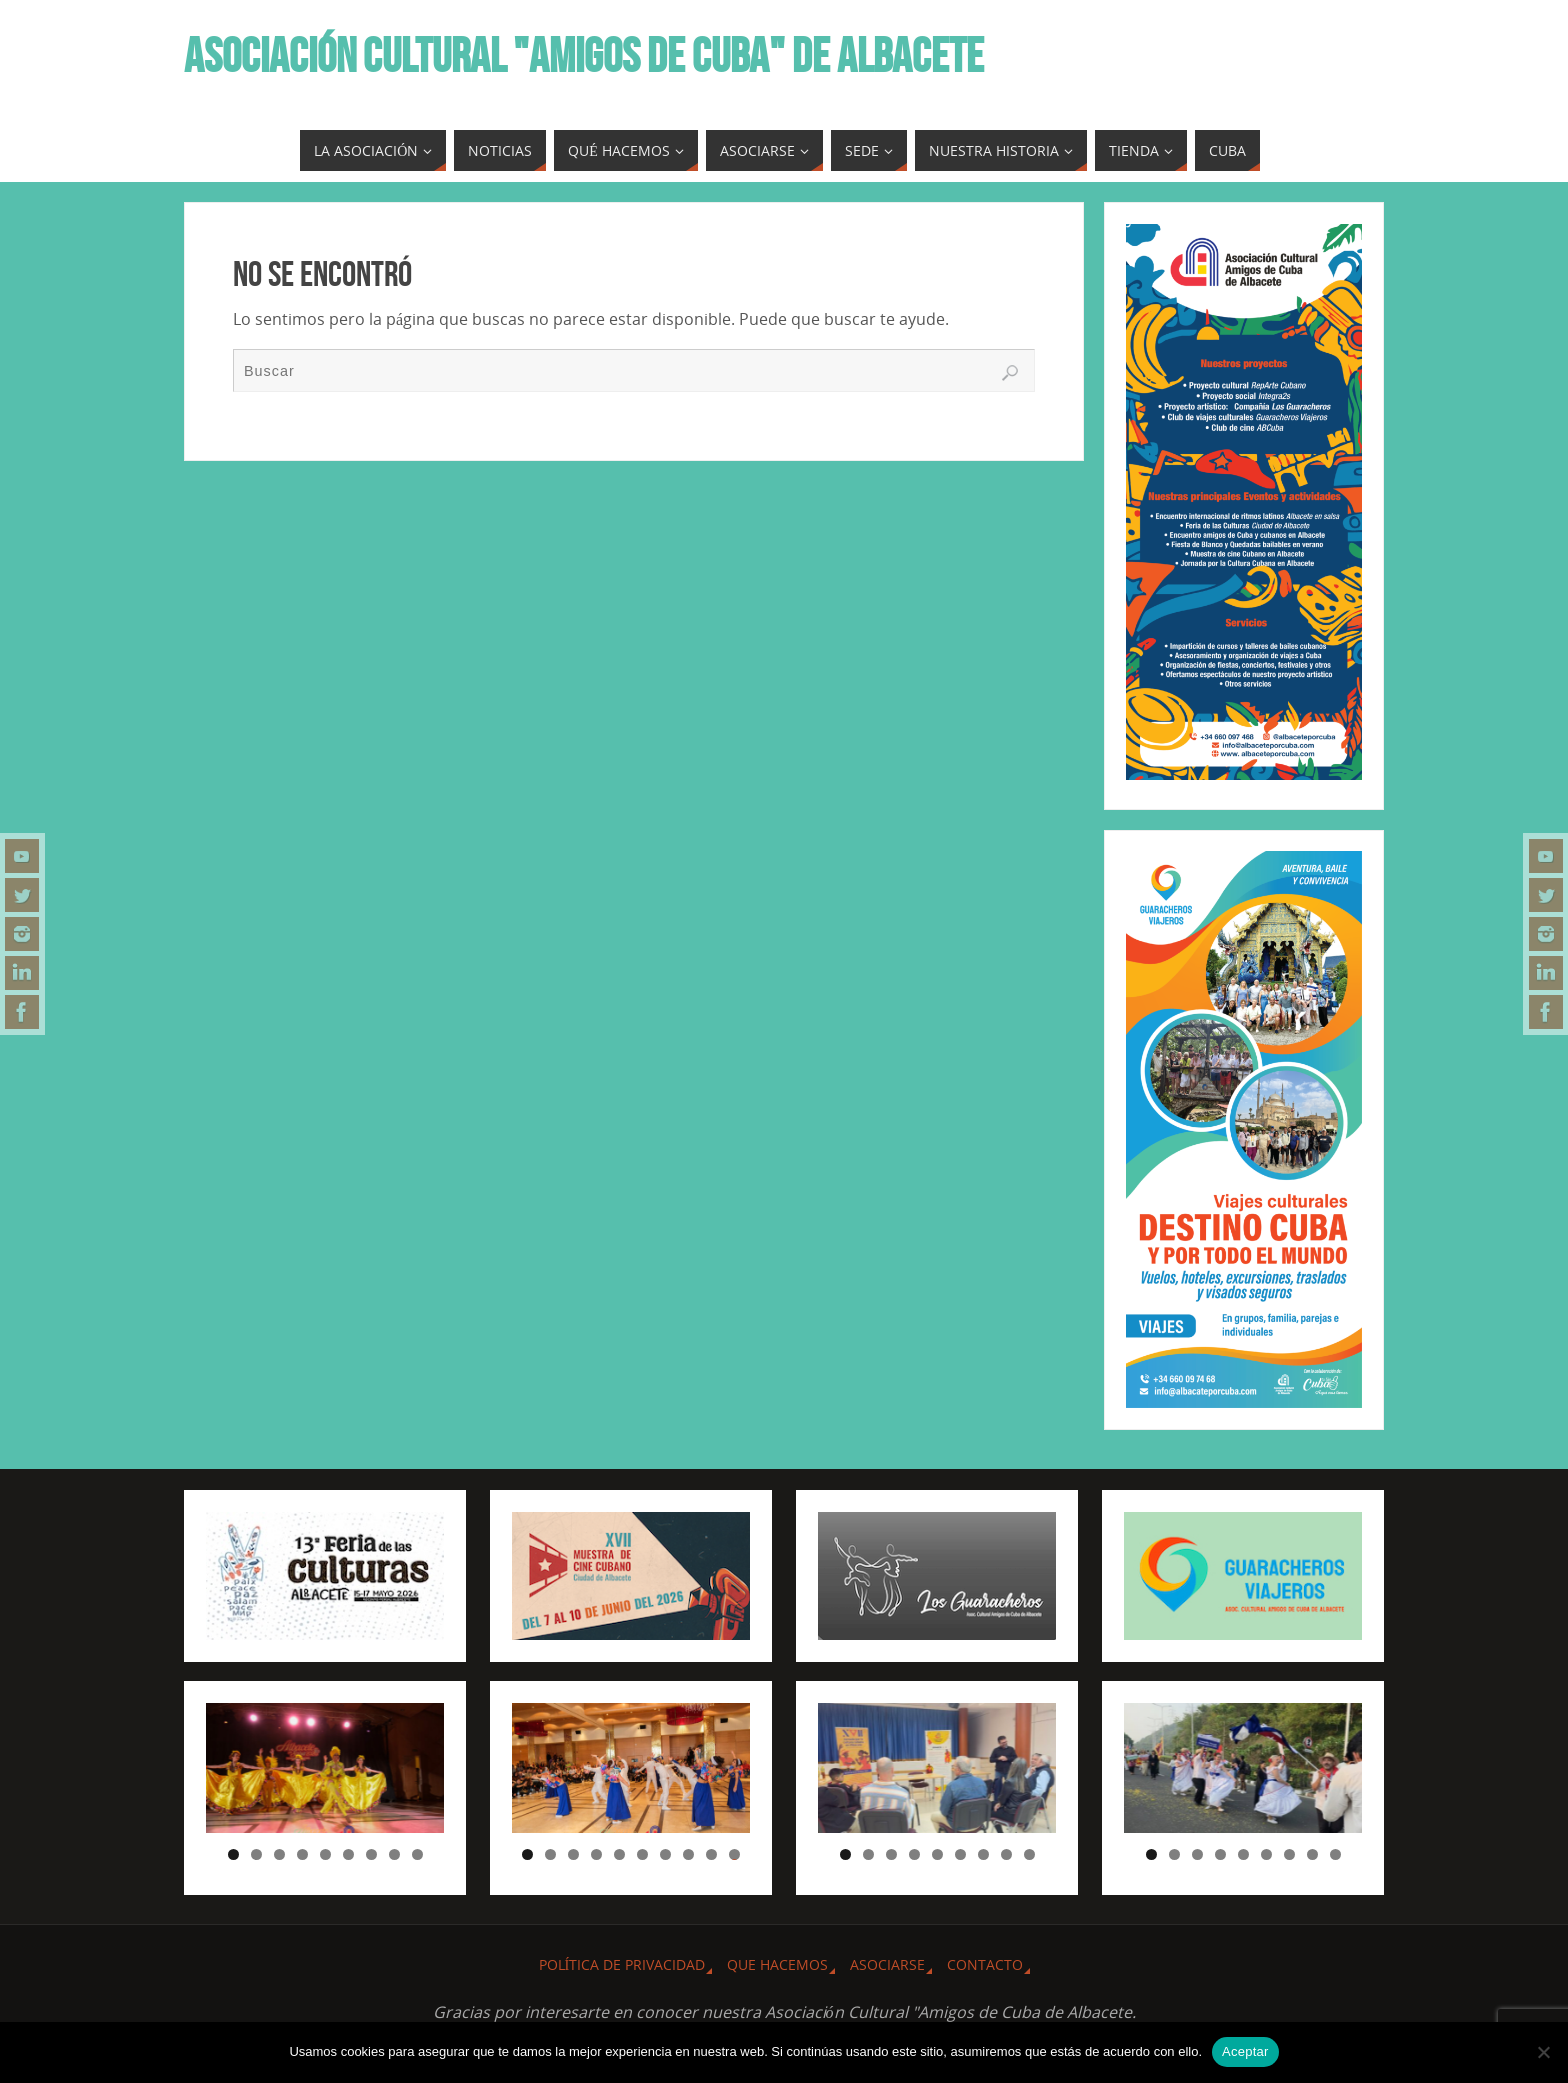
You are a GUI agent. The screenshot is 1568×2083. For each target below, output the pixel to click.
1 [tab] (233, 1854)
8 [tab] (394, 1854)
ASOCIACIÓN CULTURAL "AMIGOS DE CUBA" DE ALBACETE (584, 56)
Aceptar (1245, 2051)
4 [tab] (302, 1854)
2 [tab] (256, 1854)
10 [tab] (735, 1854)
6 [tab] (348, 1854)
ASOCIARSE (887, 1964)
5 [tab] (325, 1854)
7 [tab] (371, 1854)
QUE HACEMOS (777, 1964)
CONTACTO (985, 1964)
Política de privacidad (622, 1964)
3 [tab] (279, 1854)
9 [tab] (417, 1854)
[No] (1543, 2052)
